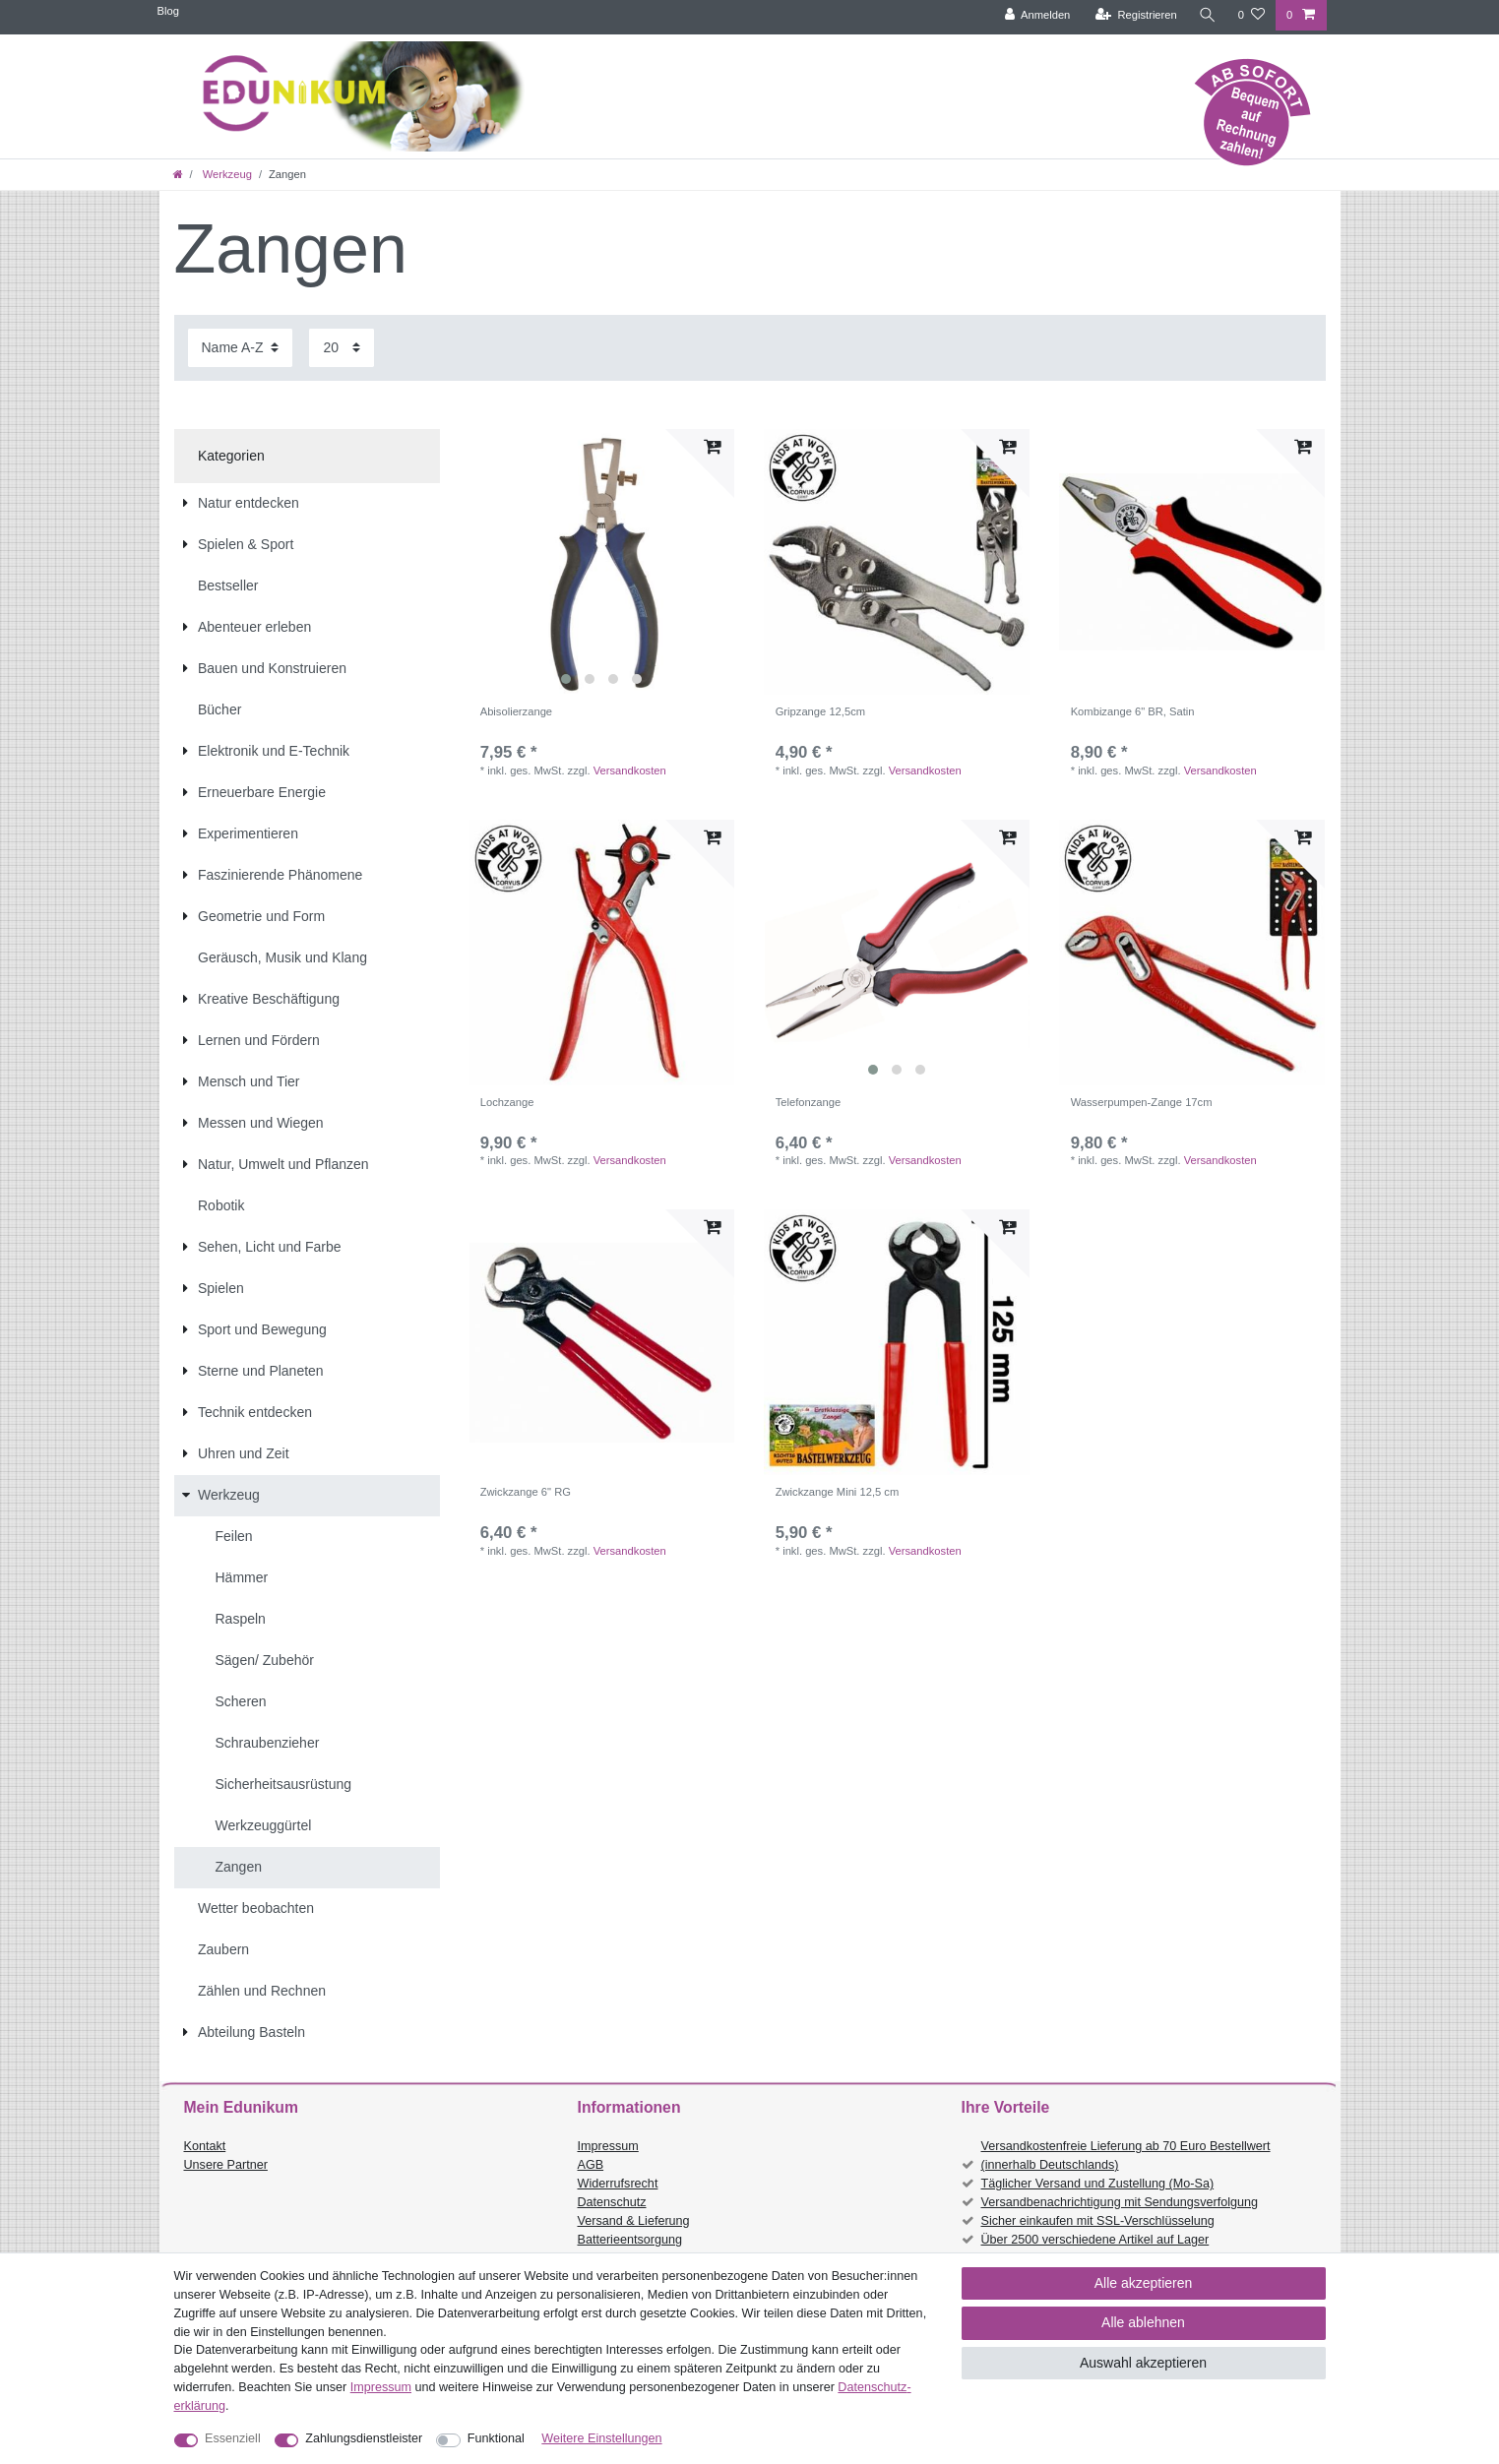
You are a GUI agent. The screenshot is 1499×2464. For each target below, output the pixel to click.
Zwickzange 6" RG (525, 1492)
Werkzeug (226, 174)
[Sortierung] (240, 348)
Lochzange (507, 1102)
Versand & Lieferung (634, 2221)
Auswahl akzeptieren (1143, 2363)
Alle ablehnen (1143, 2322)
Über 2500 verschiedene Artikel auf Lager (1095, 2240)
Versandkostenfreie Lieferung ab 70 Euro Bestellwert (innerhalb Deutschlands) (1126, 2155)
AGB (591, 2165)
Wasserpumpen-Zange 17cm (1142, 1102)
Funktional (496, 2438)
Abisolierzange (516, 711)
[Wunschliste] (1251, 15)
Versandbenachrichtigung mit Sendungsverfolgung (1119, 2202)
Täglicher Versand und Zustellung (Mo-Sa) (1098, 2183)
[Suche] (1207, 15)
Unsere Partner (226, 2165)
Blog (168, 11)
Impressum (608, 2146)
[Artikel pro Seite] (341, 348)
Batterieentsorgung (630, 2240)
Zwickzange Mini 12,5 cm (838, 1492)
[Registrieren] (1135, 15)
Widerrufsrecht (618, 2183)
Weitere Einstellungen (601, 2438)
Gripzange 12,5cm (820, 711)
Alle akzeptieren (1143, 2283)
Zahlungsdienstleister (363, 2438)
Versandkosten (629, 770)
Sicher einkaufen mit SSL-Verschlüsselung (1098, 2221)
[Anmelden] (1037, 15)
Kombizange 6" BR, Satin (1133, 711)
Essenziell (233, 2438)
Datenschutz (612, 2202)
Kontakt (205, 2146)
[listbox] (602, 562)
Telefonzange (809, 1102)
